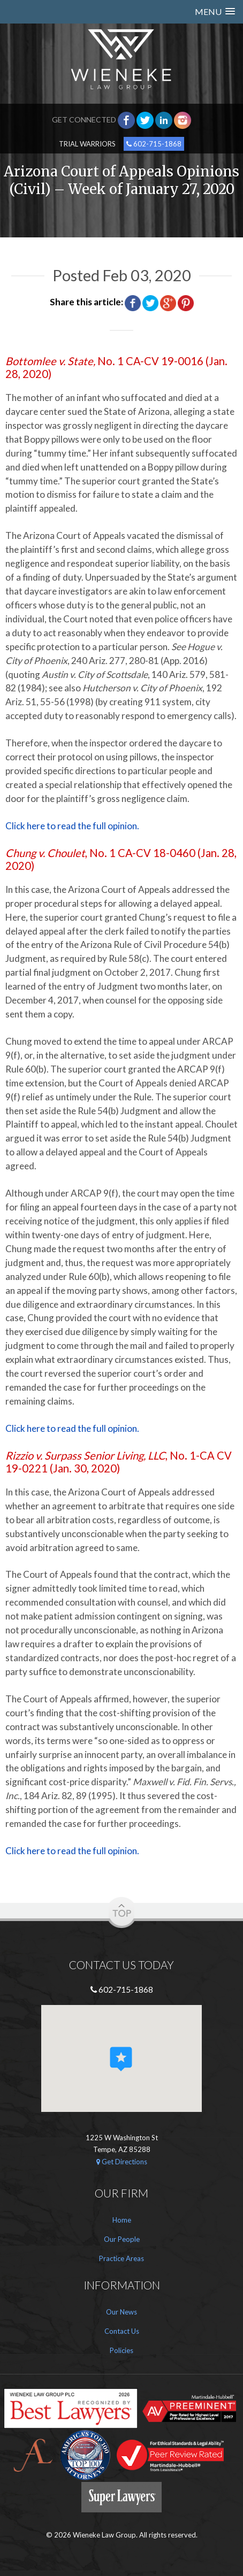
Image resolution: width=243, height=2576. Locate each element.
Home (121, 2220)
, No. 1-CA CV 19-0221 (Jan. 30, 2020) (118, 1462)
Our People (122, 2239)
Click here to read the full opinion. (72, 825)
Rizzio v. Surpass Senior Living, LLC (85, 1455)
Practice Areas (121, 2258)
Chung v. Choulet (45, 852)
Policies (121, 2350)
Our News (121, 2312)
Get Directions (121, 2161)
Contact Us (121, 2331)
